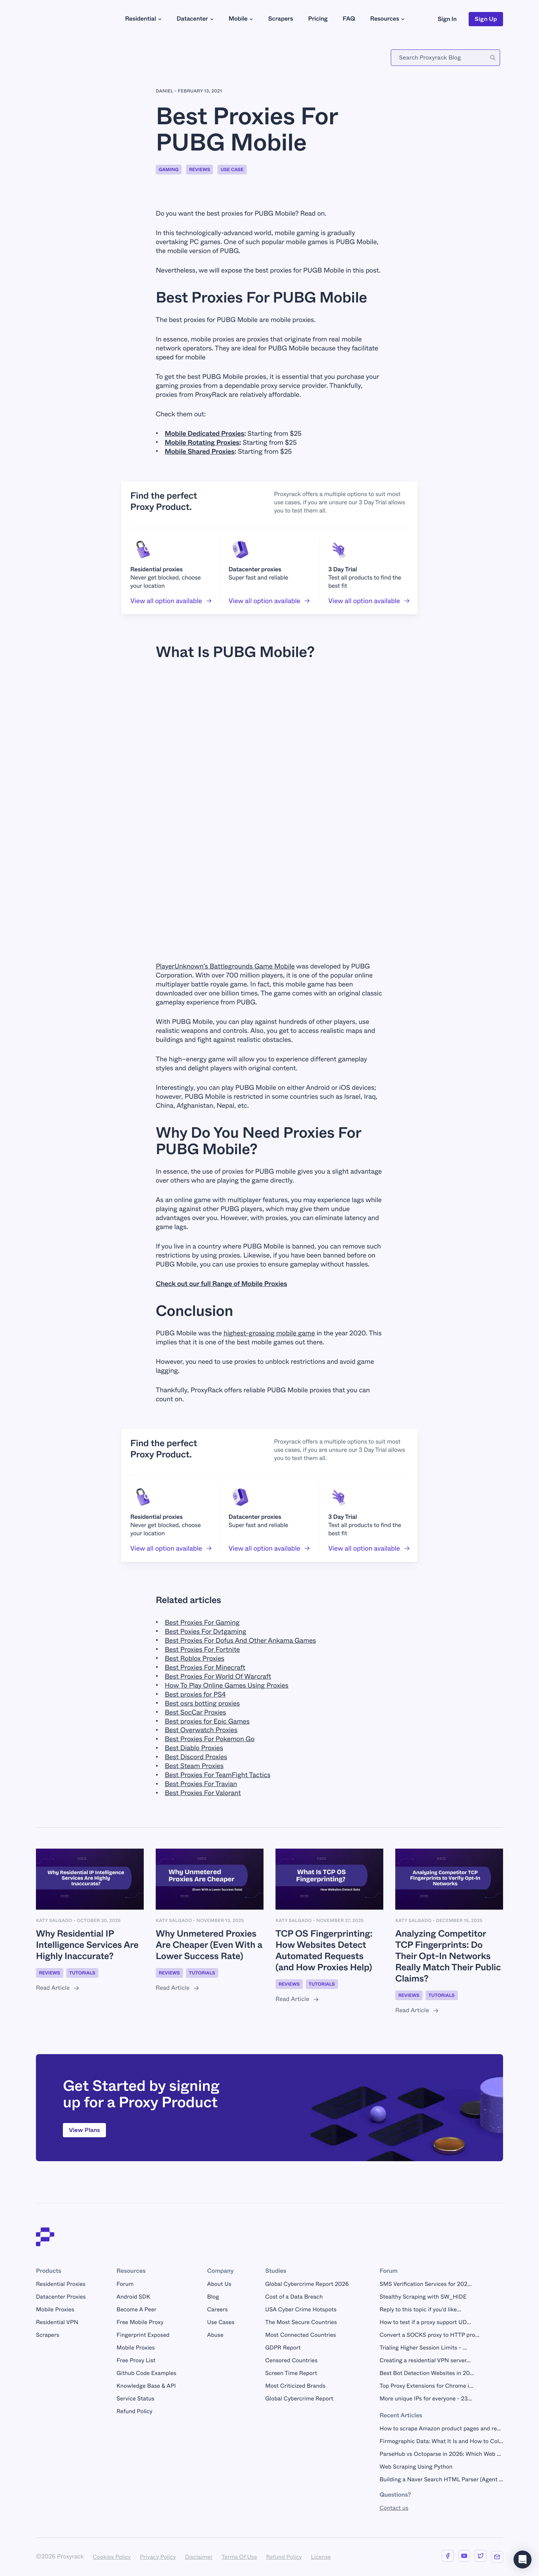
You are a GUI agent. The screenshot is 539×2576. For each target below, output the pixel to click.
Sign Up (486, 19)
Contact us (394, 2508)
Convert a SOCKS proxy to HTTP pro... (429, 2335)
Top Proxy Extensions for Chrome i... (426, 2386)
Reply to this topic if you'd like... (420, 2309)
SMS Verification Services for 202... (426, 2284)
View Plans (84, 2130)
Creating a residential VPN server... (425, 2360)
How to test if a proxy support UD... (425, 2322)
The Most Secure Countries (301, 2322)
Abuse (215, 2335)
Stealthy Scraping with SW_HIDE (423, 2297)
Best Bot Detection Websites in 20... (427, 2373)
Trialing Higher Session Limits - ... (423, 2348)
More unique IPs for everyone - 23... (426, 2398)
